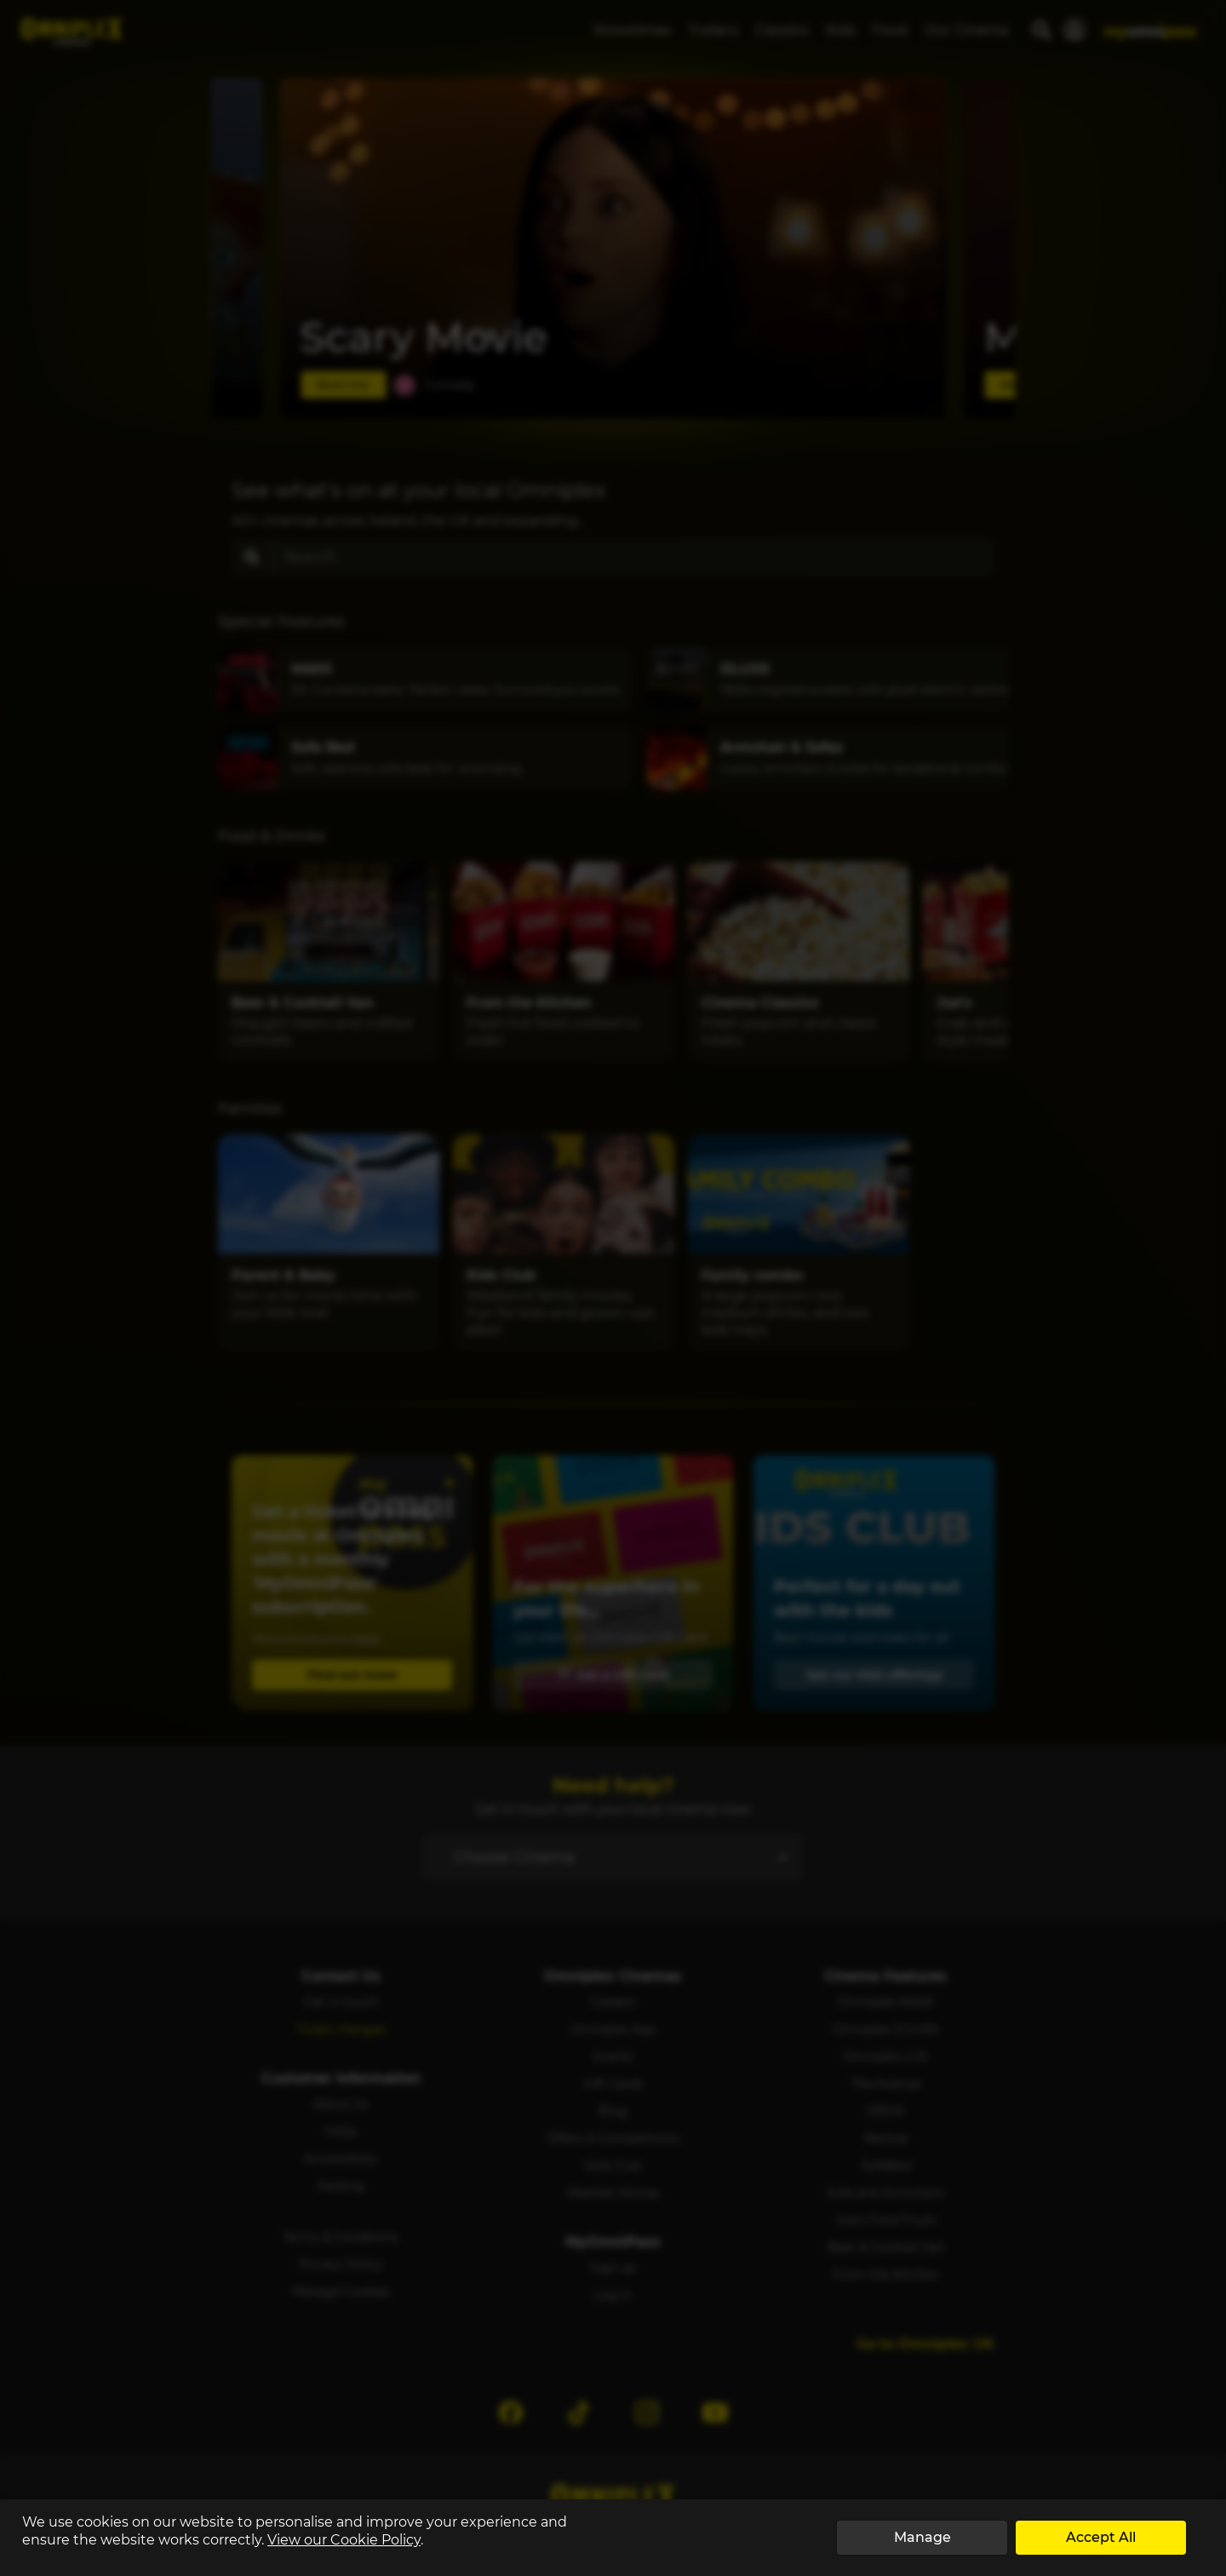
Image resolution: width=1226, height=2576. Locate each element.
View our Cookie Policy (344, 2540)
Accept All (1101, 2537)
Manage (922, 2537)
